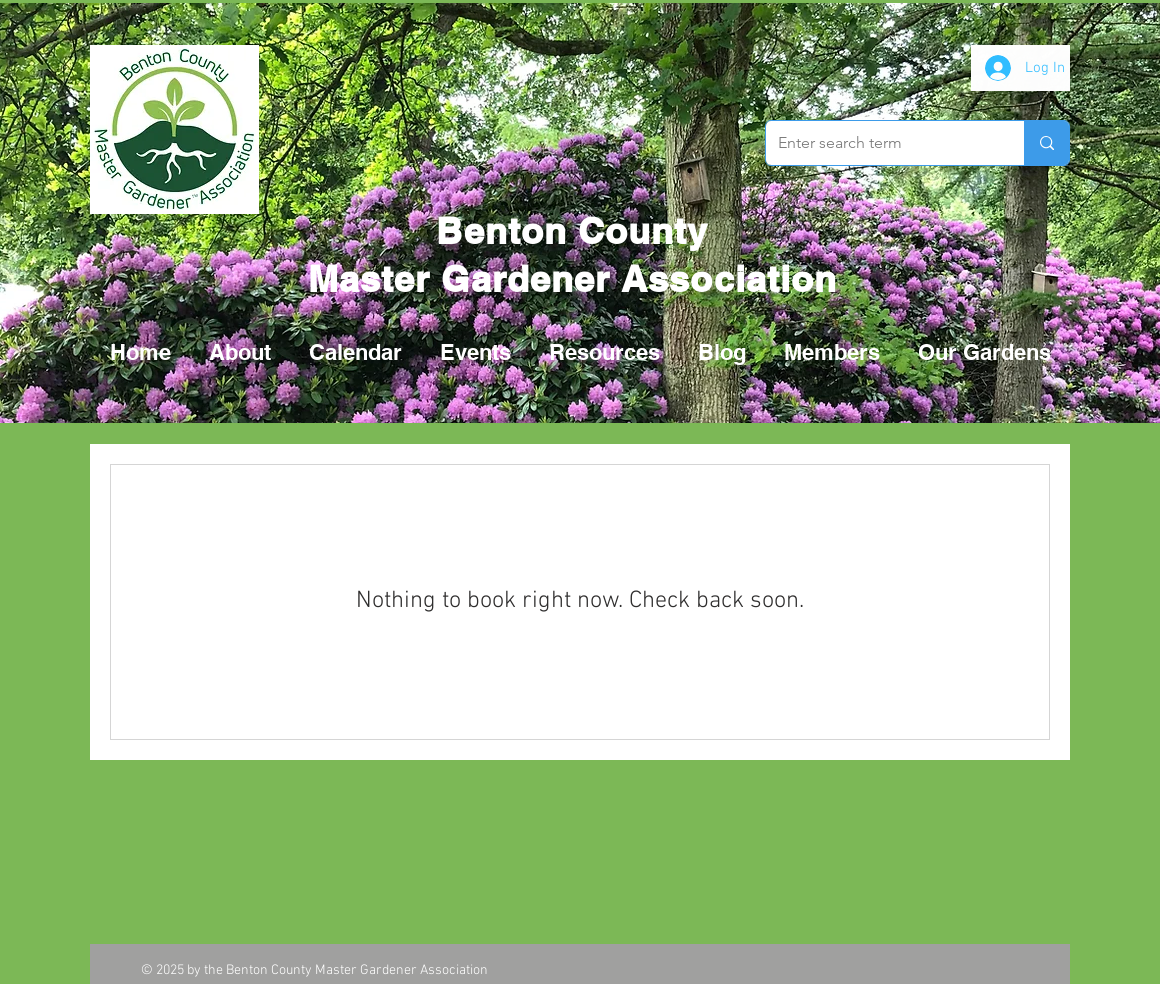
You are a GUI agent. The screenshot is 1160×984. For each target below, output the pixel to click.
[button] (475, 352)
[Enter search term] (880, 143)
